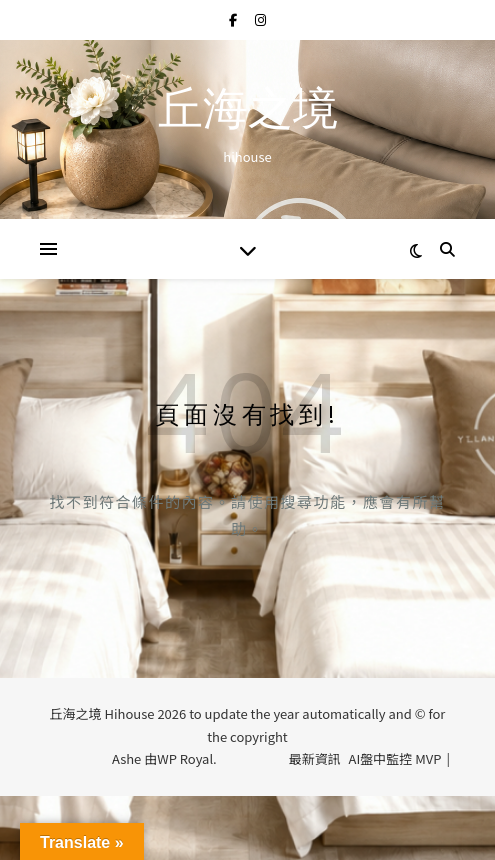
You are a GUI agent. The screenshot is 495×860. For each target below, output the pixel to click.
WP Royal (185, 758)
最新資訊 (315, 758)
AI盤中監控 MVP (395, 758)
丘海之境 (248, 112)
